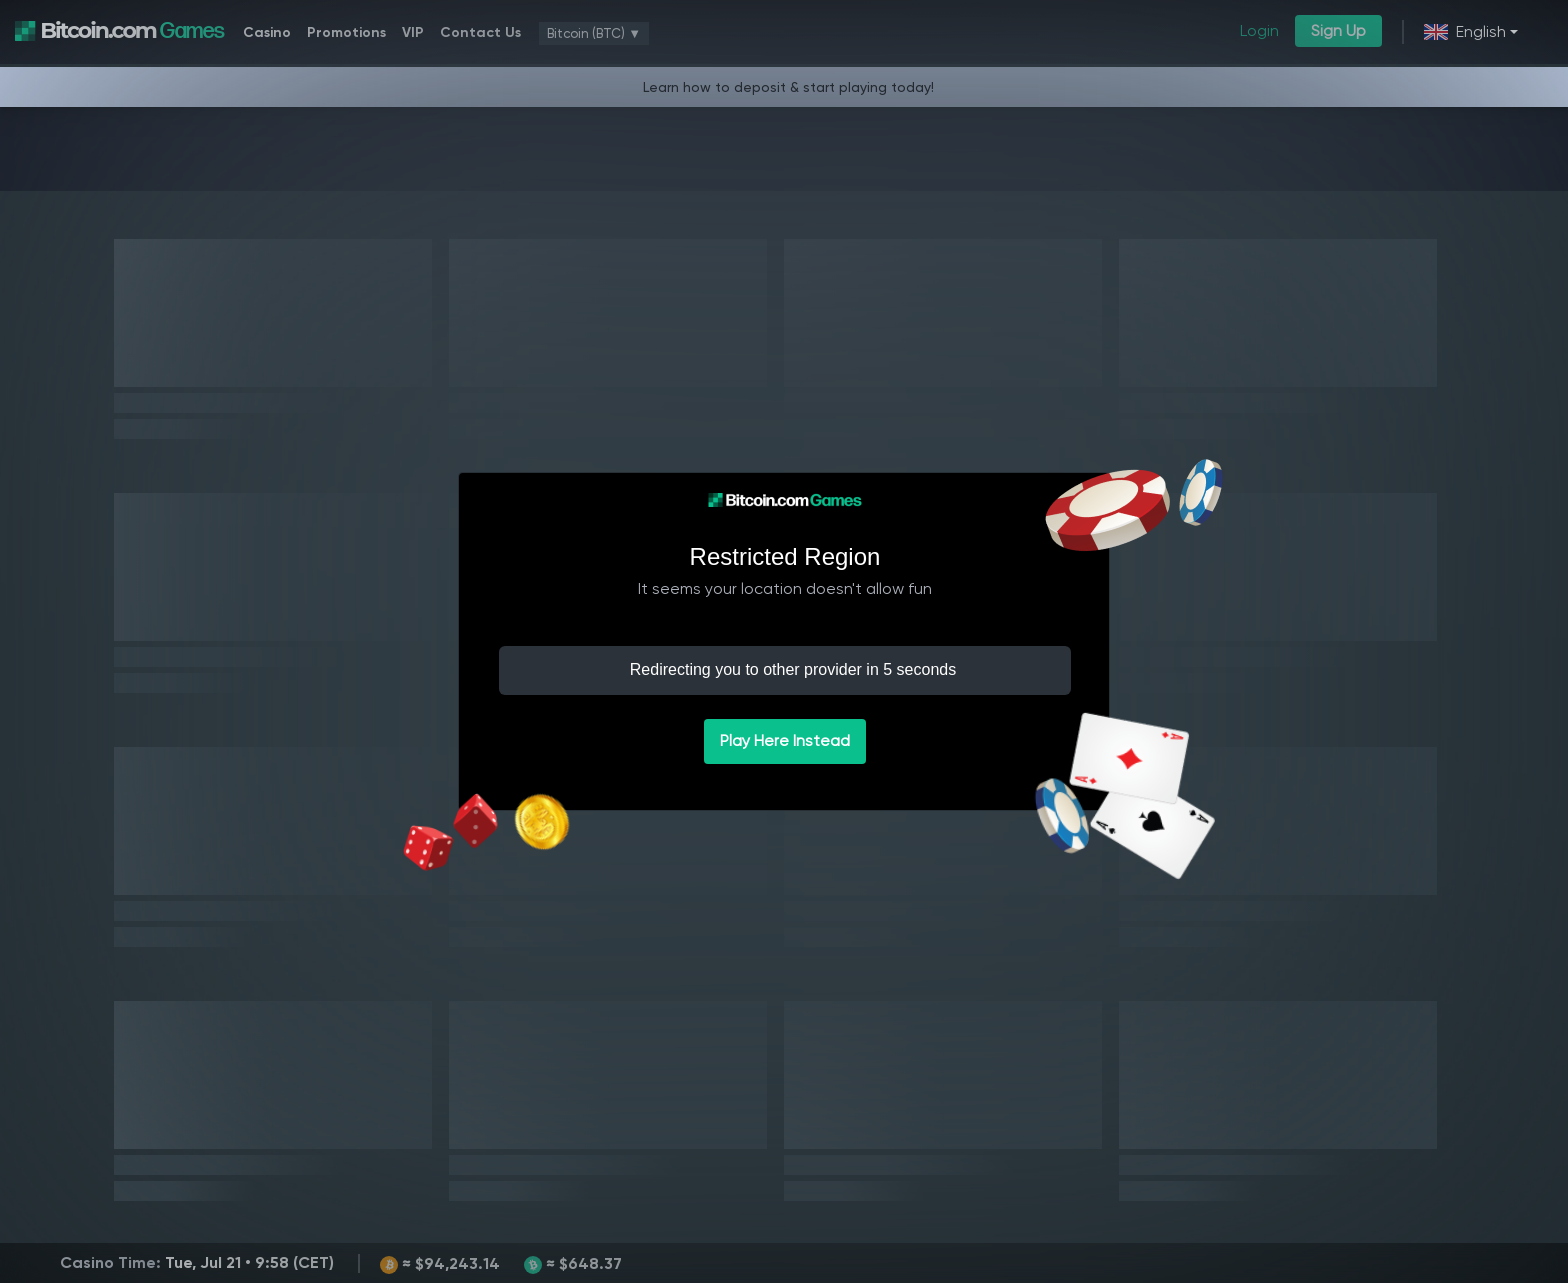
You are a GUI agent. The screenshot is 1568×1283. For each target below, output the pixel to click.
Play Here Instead (785, 740)
